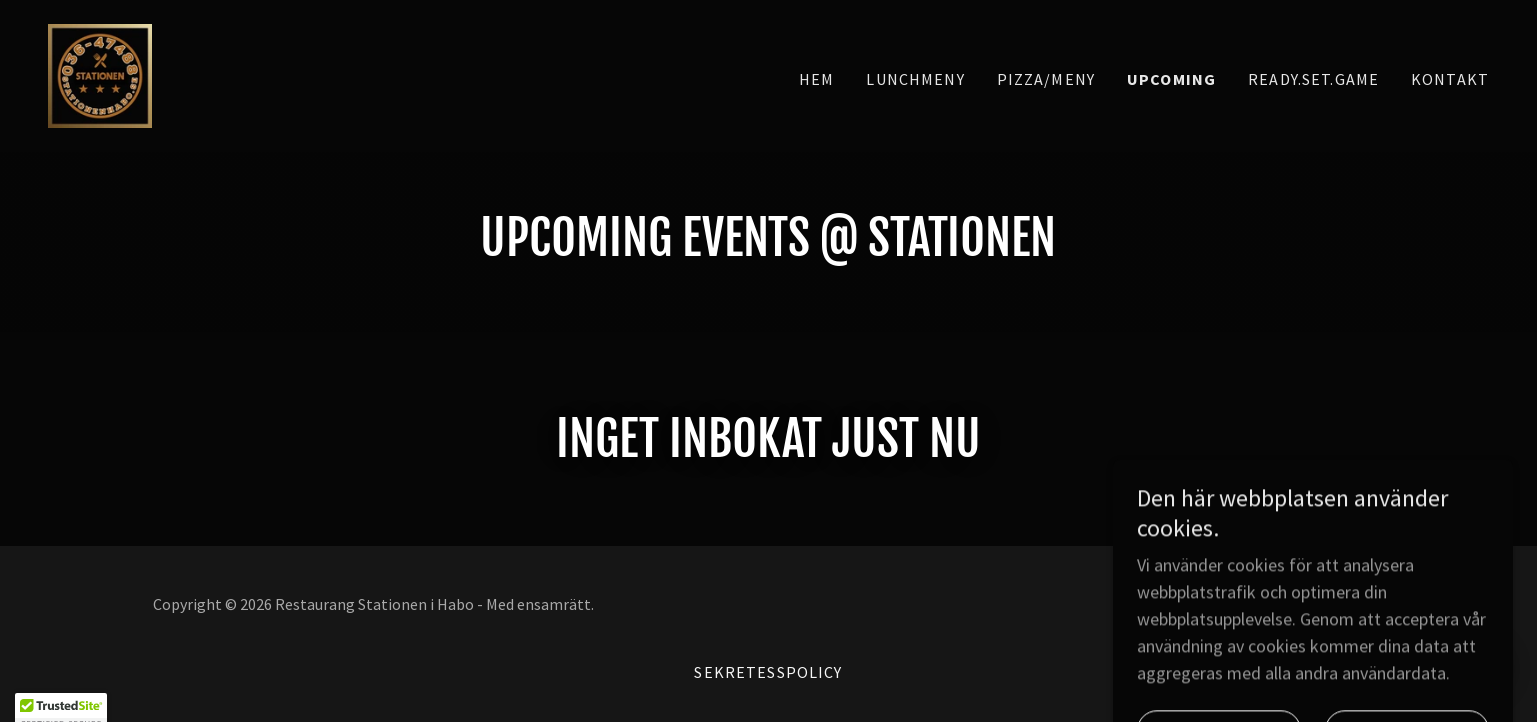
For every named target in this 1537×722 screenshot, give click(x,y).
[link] (100, 73)
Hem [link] (816, 79)
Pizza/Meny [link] (1046, 79)
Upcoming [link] (1171, 79)
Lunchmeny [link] (915, 79)
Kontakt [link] (1450, 79)
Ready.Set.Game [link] (1313, 79)
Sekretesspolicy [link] (768, 672)
